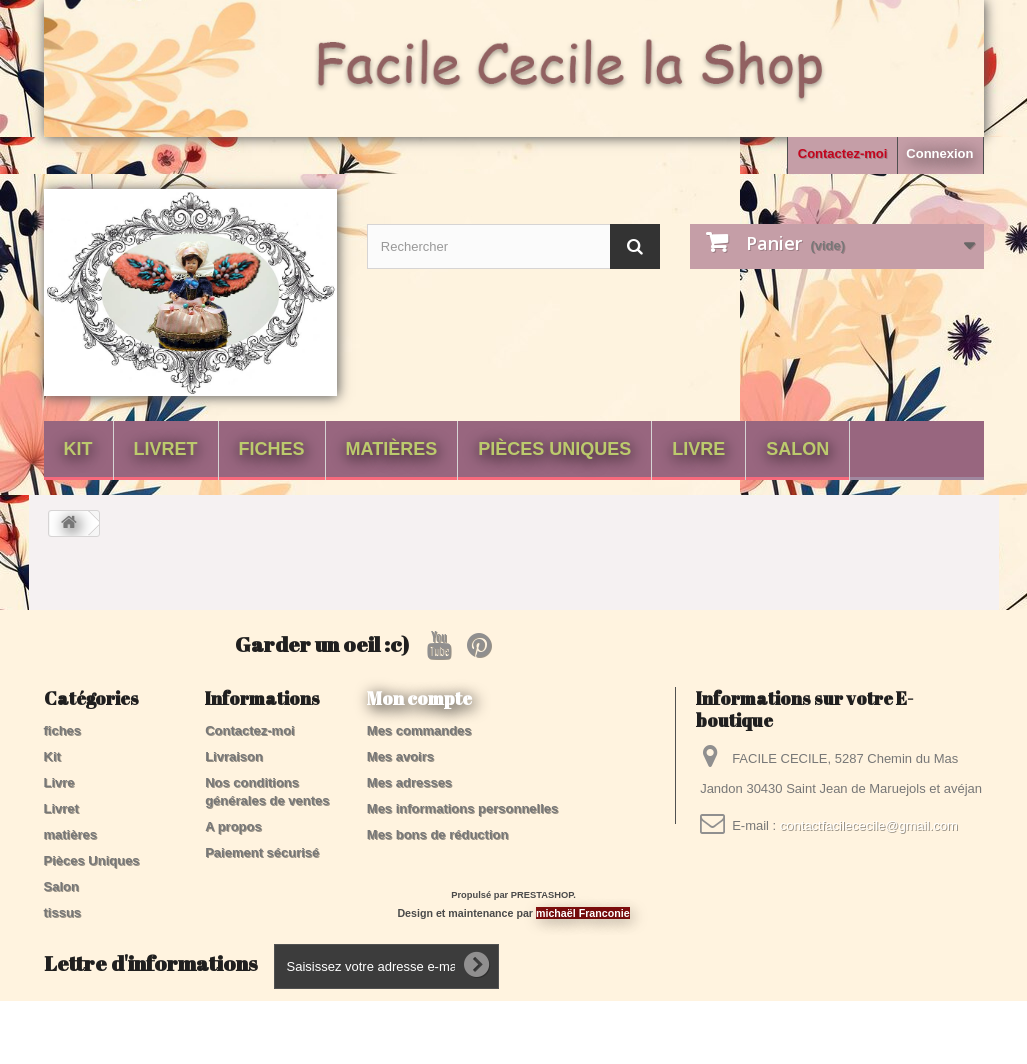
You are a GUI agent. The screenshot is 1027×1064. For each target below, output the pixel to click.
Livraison (234, 756)
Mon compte (419, 698)
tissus (63, 912)
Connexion (939, 153)
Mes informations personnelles (462, 808)
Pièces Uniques (554, 449)
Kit (78, 449)
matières (392, 449)
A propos (233, 826)
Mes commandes (419, 730)
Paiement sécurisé (262, 852)
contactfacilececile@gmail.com (869, 825)
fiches (272, 449)
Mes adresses (409, 782)
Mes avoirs (400, 756)
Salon (797, 449)
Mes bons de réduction (438, 834)
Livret (166, 449)
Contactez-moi (843, 153)
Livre (698, 449)
